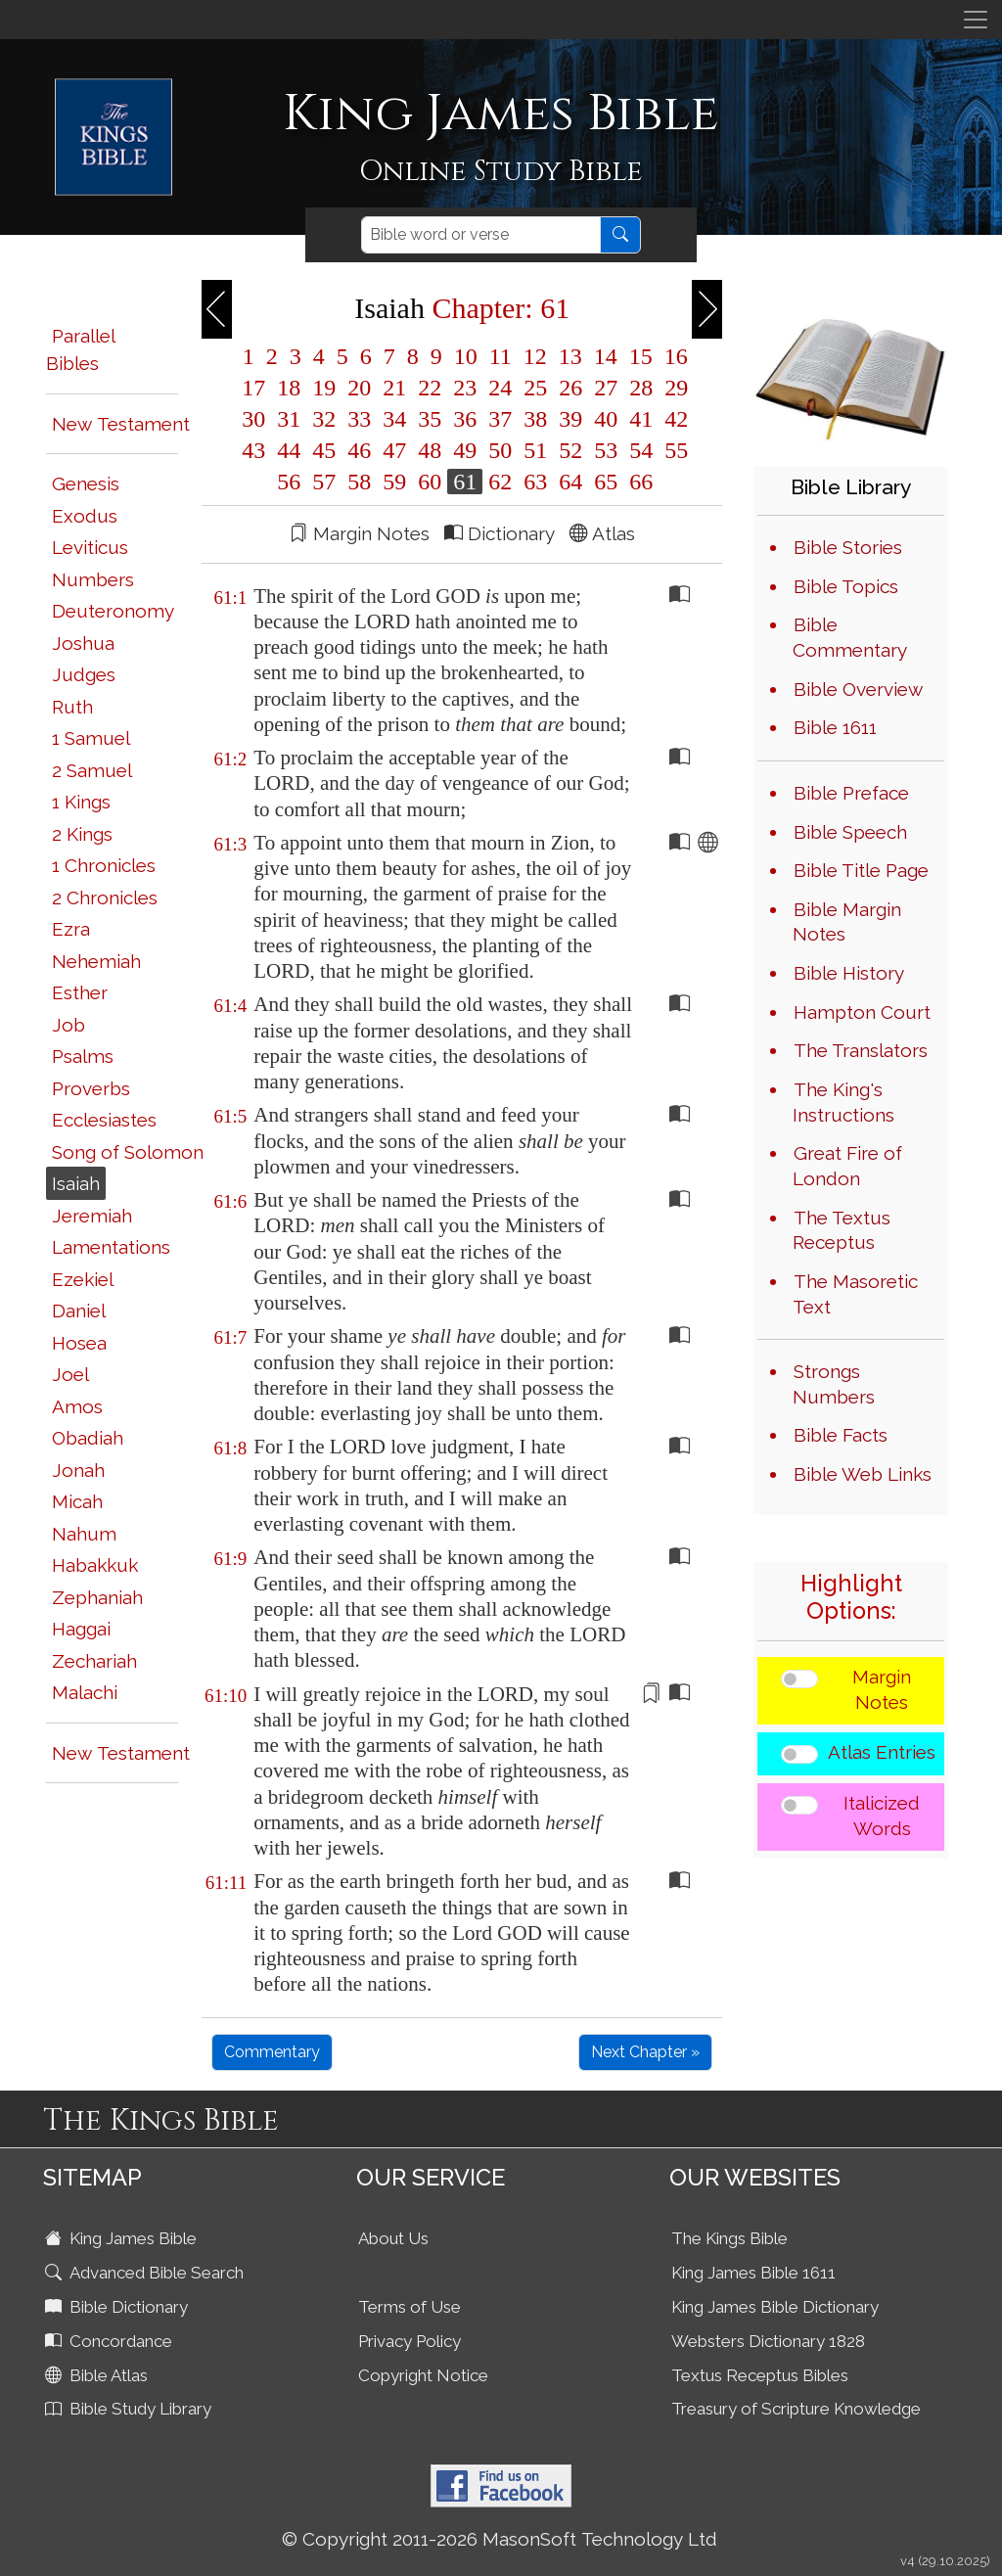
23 (464, 387)
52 (570, 450)
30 (253, 419)
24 (500, 387)
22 (429, 387)
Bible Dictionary (118, 2307)
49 (464, 450)
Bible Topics (846, 586)
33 (359, 419)
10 (465, 356)
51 (535, 450)
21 (394, 387)
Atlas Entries (881, 1752)
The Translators (861, 1050)
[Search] (481, 234)
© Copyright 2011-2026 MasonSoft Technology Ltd (499, 2539)
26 (570, 387)
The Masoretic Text (855, 1293)
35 (429, 419)
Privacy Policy (409, 2341)
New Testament (121, 424)
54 (641, 450)
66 (638, 481)
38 (535, 419)
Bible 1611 (835, 727)
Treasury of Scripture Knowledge (796, 2408)
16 (673, 356)
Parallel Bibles (80, 350)
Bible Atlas (98, 2375)
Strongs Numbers (834, 1383)
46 (359, 450)
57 (324, 481)
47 (394, 450)
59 (394, 481)
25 (535, 387)
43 (253, 450)
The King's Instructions (843, 1102)
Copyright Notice (423, 2375)
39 (570, 419)
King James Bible (123, 2238)
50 (500, 450)
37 (500, 419)
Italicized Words (881, 1815)
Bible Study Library (130, 2408)
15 (641, 356)
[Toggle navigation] (975, 19)
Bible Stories (848, 547)
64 (570, 481)
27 (605, 387)
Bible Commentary (850, 637)
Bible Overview (858, 689)
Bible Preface (851, 793)
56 (288, 481)
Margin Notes (881, 1689)
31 (288, 419)
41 (641, 419)
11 (500, 356)
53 (605, 450)
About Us (393, 2238)
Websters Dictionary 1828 (768, 2341)
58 (359, 481)
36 (464, 419)
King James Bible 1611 (753, 2272)
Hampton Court (862, 1012)
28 (641, 387)
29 (673, 387)
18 (288, 387)
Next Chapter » (645, 2052)
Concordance (110, 2341)
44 (288, 450)
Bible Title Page (861, 870)
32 (324, 419)
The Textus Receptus (841, 1230)
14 (605, 356)
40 (605, 419)
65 (605, 481)
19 (324, 387)
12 (535, 356)
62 (500, 481)
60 (429, 481)
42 (673, 419)
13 (570, 356)
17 (253, 387)
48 (429, 450)
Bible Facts (841, 1435)
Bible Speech (850, 832)
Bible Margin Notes (847, 921)
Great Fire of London (847, 1165)
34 (394, 419)
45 (324, 450)
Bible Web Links (863, 1474)
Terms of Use (409, 2307)
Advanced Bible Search (146, 2272)
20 (359, 387)
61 (464, 481)
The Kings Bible (729, 2238)
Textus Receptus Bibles (759, 2375)
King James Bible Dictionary (775, 2307)
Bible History (849, 973)
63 (535, 481)
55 (673, 450)
